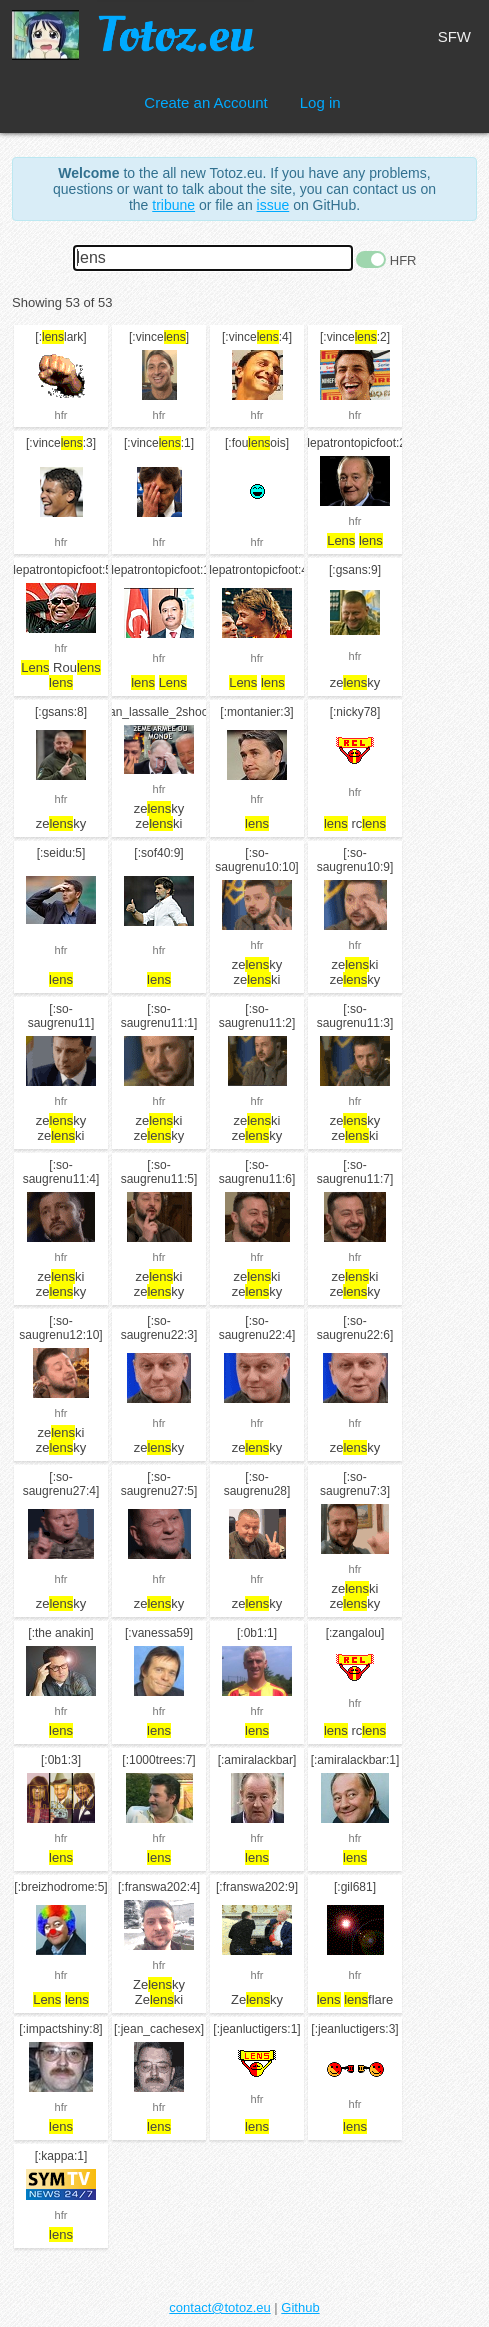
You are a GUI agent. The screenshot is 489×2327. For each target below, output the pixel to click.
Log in (320, 102)
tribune (173, 205)
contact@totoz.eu (219, 2307)
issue (273, 205)
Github (300, 2307)
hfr (61, 415)
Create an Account (205, 102)
